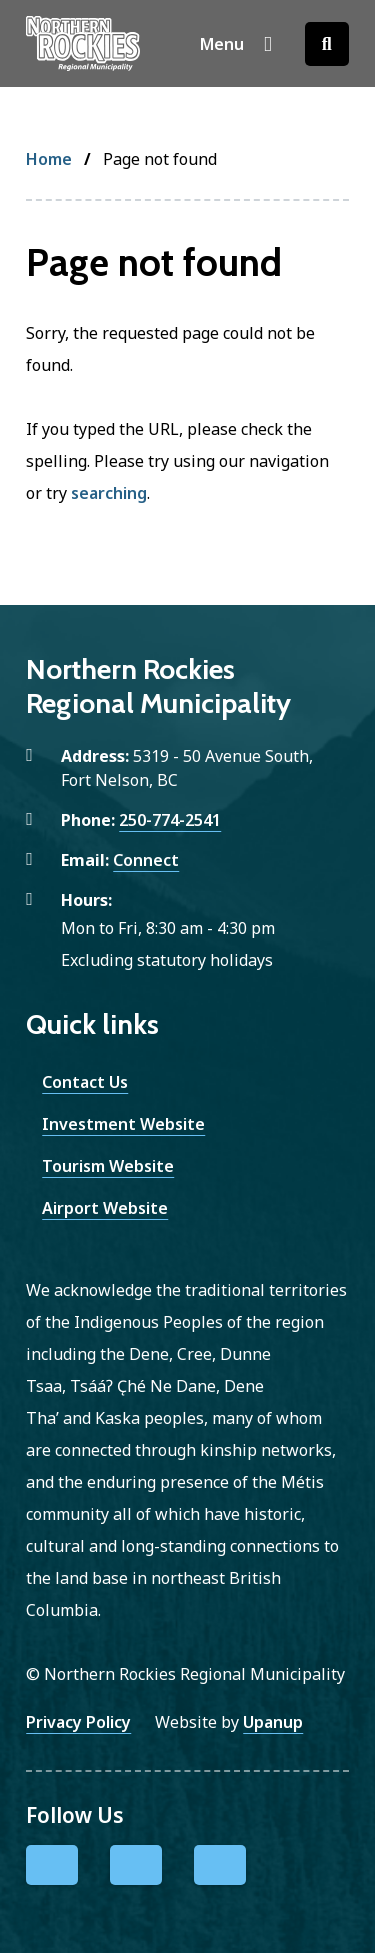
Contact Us (85, 1082)
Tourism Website (108, 1166)
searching (109, 493)
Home (49, 159)
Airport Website (105, 1208)
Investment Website (123, 1124)
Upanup (273, 1722)
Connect (146, 860)
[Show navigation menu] (236, 44)
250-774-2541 (170, 820)
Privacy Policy (78, 1722)
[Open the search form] (327, 44)
